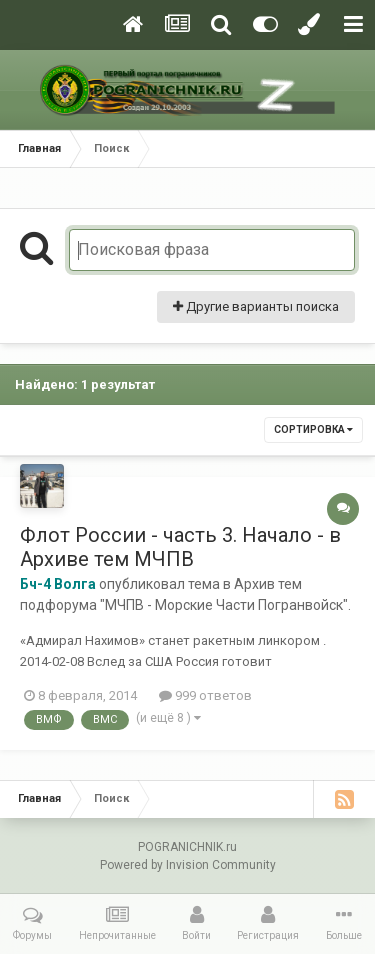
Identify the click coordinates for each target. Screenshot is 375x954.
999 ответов (205, 695)
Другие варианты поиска (256, 306)
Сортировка (313, 429)
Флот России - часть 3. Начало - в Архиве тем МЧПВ (180, 547)
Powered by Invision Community (188, 865)
